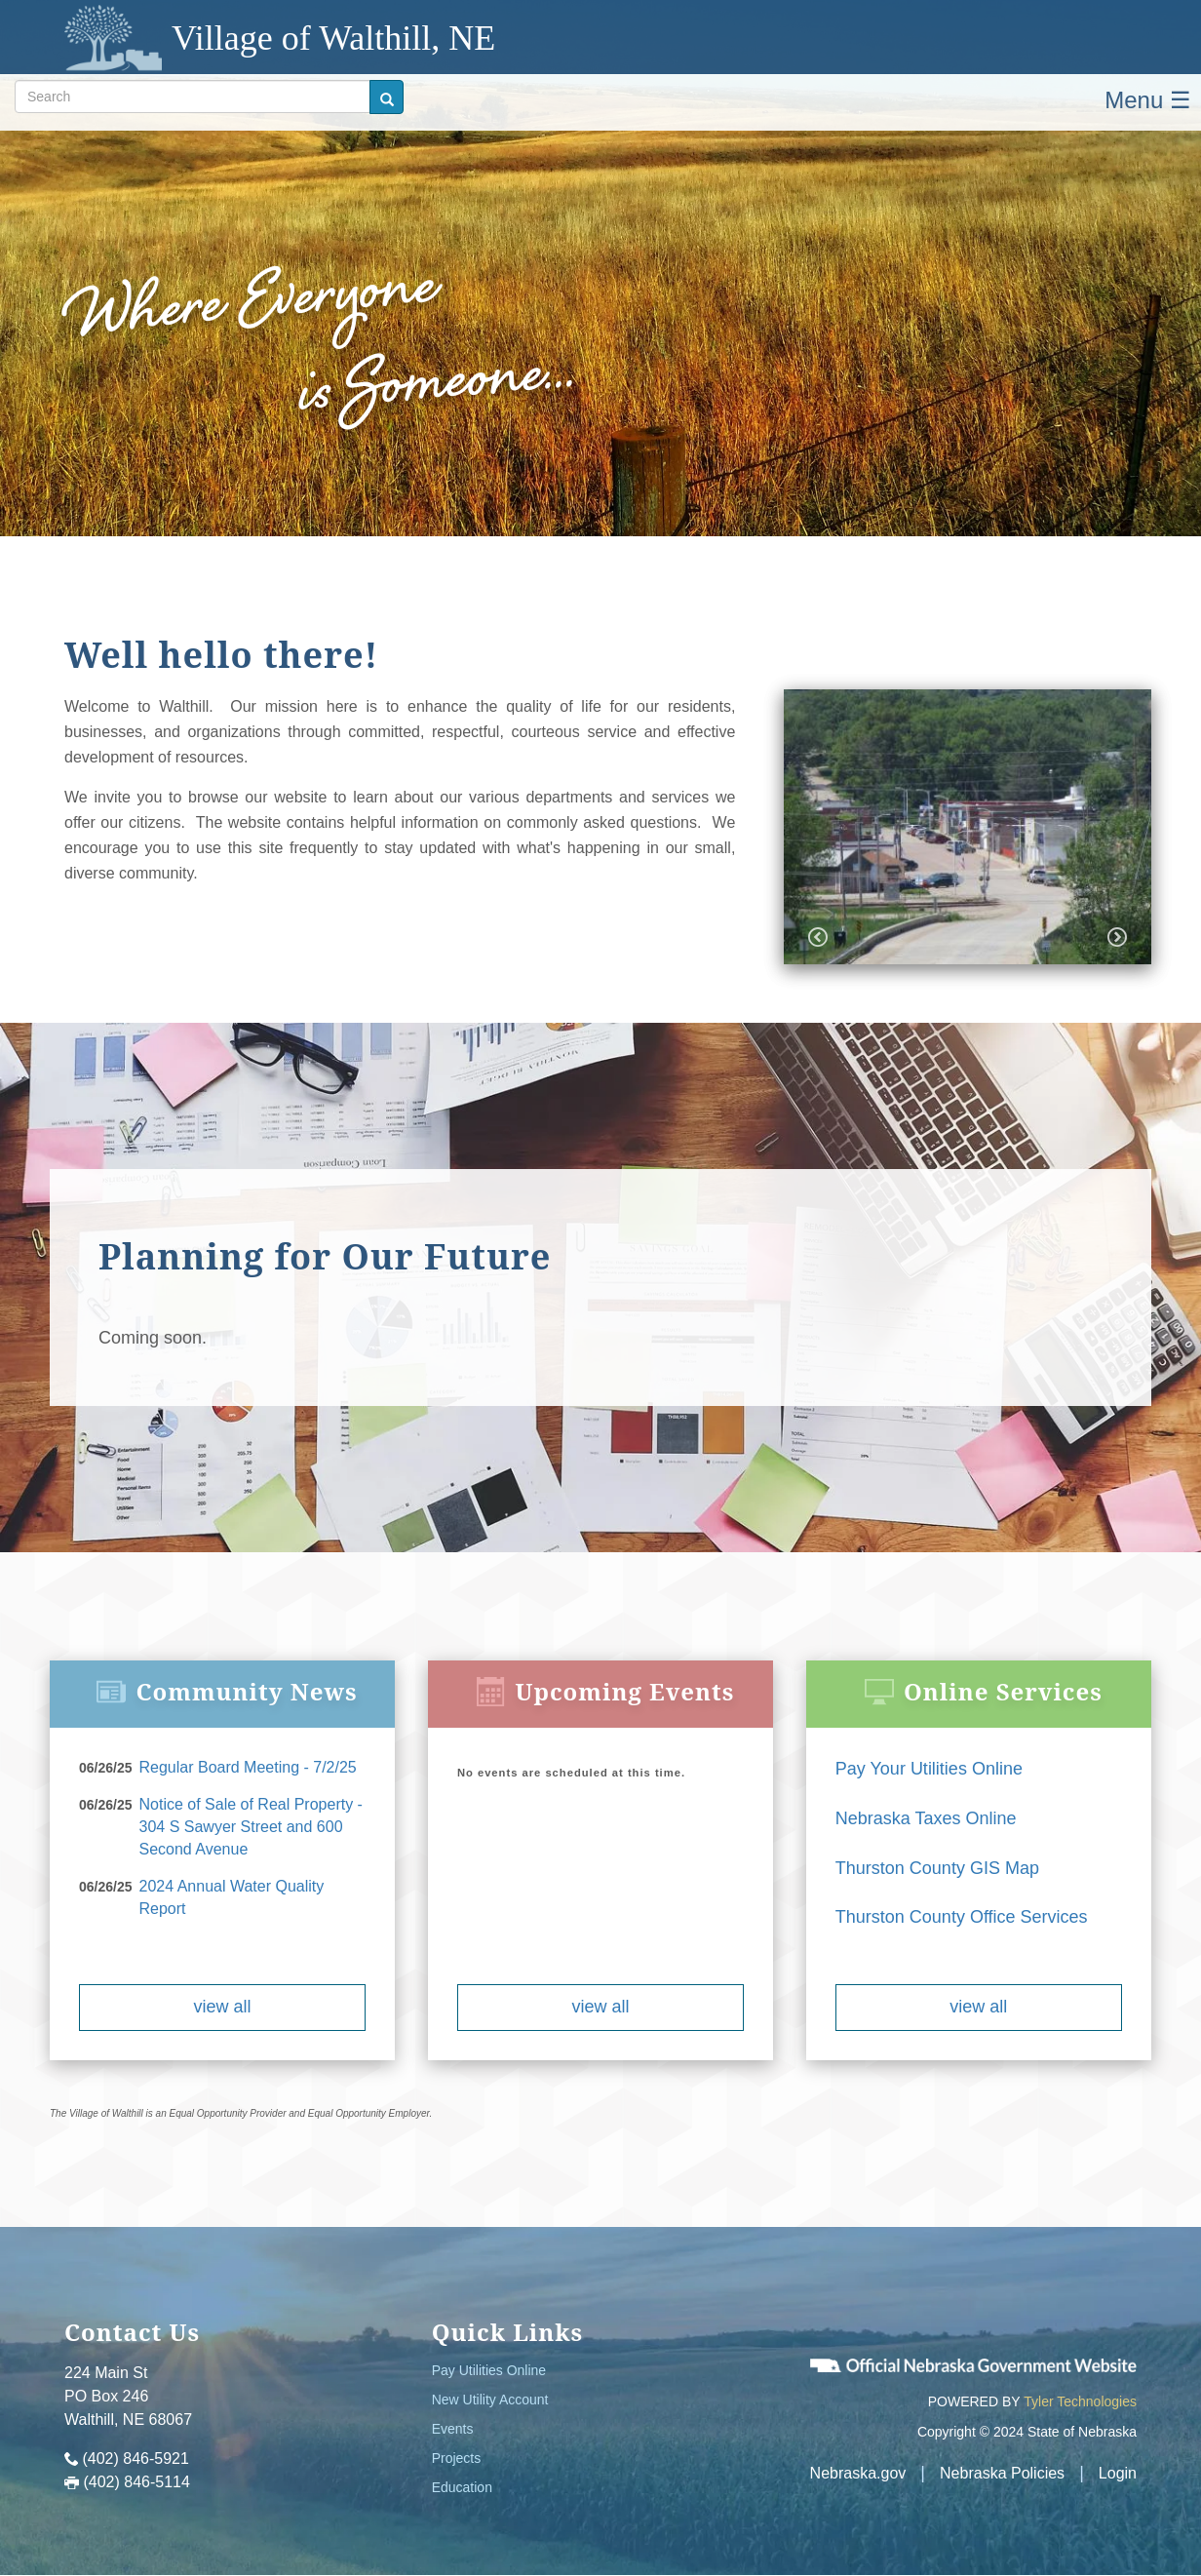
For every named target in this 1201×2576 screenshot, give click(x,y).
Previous (818, 937)
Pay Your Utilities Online (929, 1768)
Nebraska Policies (1002, 2473)
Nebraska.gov (858, 2473)
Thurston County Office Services (961, 1917)
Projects (457, 2458)
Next (1117, 937)
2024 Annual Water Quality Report (232, 1897)
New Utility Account (490, 2399)
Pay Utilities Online (489, 2370)
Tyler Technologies (1080, 2401)
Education (462, 2487)
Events (453, 2429)
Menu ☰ (1147, 100)
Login (1118, 2473)
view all (222, 2006)
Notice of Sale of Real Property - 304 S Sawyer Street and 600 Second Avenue (251, 1826)
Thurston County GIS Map (937, 1868)
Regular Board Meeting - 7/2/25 (248, 1767)
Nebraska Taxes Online (926, 1818)
